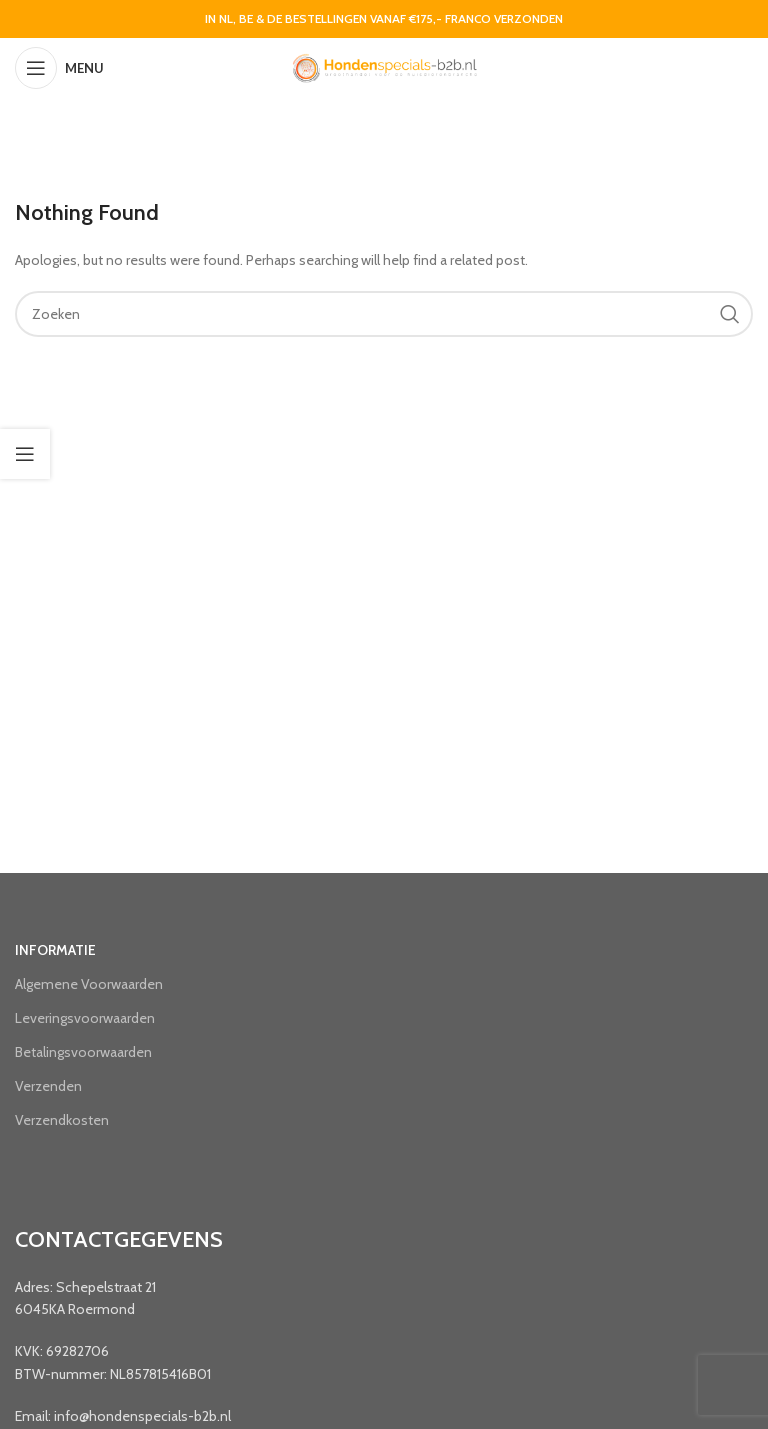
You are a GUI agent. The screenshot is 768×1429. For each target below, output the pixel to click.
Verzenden (48, 1086)
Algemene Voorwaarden (89, 984)
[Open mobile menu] (59, 68)
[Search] (384, 314)
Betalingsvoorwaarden (83, 1052)
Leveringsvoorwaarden (85, 1018)
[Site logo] (384, 66)
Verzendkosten (62, 1120)
